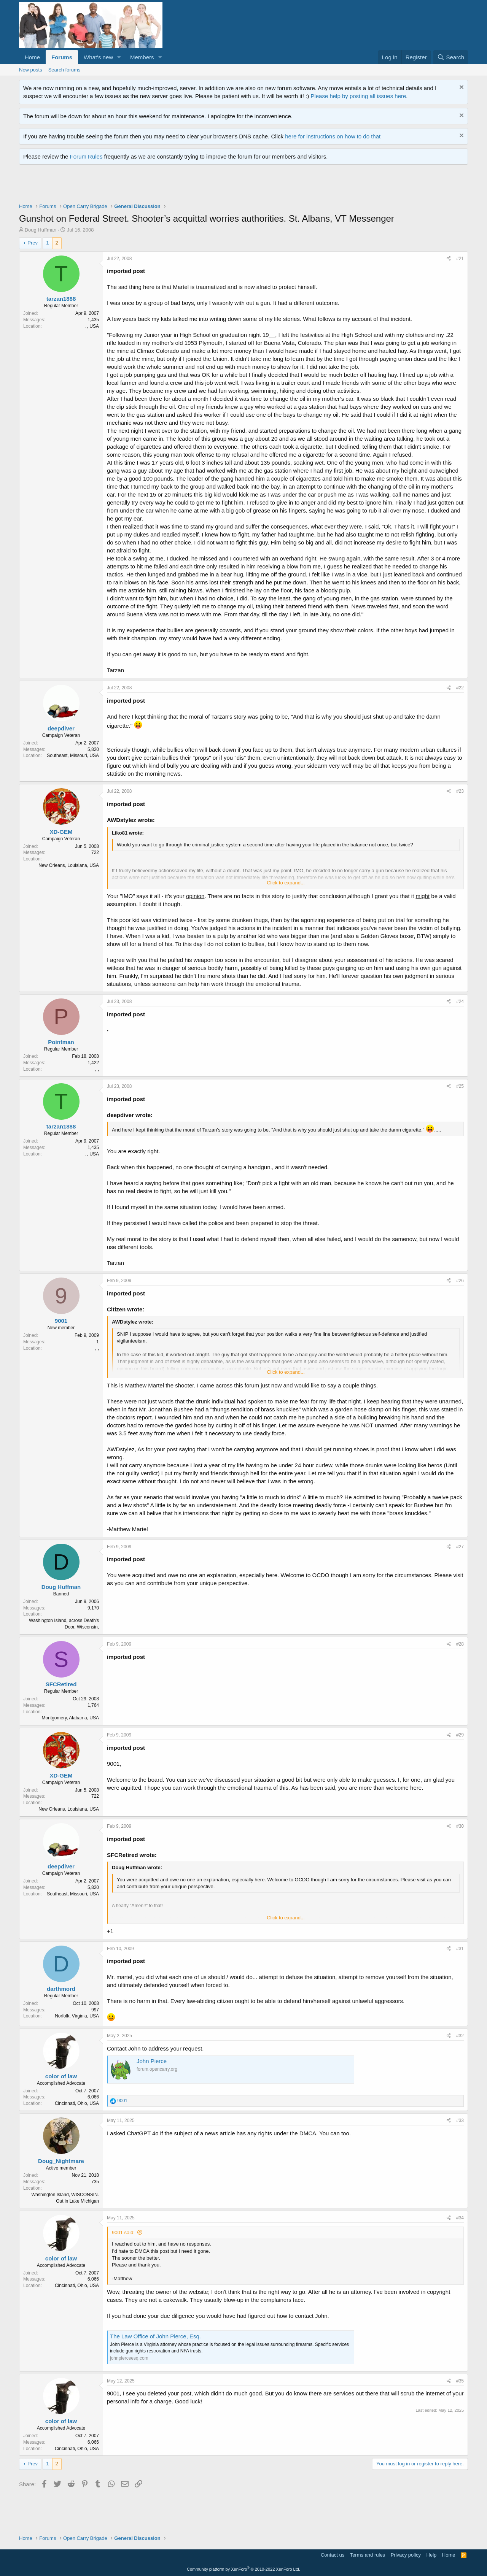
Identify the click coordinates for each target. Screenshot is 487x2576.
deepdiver (61, 728)
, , (97, 1069)
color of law (61, 2076)
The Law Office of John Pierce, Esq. (155, 2336)
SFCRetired (61, 1684)
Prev (32, 243)
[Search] (450, 57)
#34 (460, 2217)
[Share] (449, 258)
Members (142, 57)
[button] (119, 57)
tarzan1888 (61, 298)
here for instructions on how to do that (332, 136)
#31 (460, 1948)
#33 (460, 2120)
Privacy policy (406, 2555)
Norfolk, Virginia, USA (77, 2016)
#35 (460, 2381)
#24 (460, 1001)
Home (32, 57)
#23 (460, 791)
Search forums (64, 70)
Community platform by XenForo (243, 2569)
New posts (30, 70)
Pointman (61, 1042)
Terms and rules (367, 2555)
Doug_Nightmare (61, 2161)
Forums (61, 57)
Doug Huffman (41, 230)
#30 (460, 1826)
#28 (460, 1644)
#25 (460, 1086)
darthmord (61, 1989)
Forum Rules (86, 156)
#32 (460, 2035)
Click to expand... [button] (286, 883)
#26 (460, 1280)
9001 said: (123, 2232)
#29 (460, 1735)
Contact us (332, 2555)
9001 (61, 1320)
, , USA (91, 326)
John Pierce (152, 2061)
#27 (460, 1546)
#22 (460, 687)
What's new (98, 57)
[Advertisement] (157, 185)
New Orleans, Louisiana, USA (68, 865)
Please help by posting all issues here (358, 96)
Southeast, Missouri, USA (73, 755)
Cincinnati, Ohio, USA (77, 2103)
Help (432, 2555)
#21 (460, 258)
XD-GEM (61, 832)
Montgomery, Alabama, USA (70, 1718)
